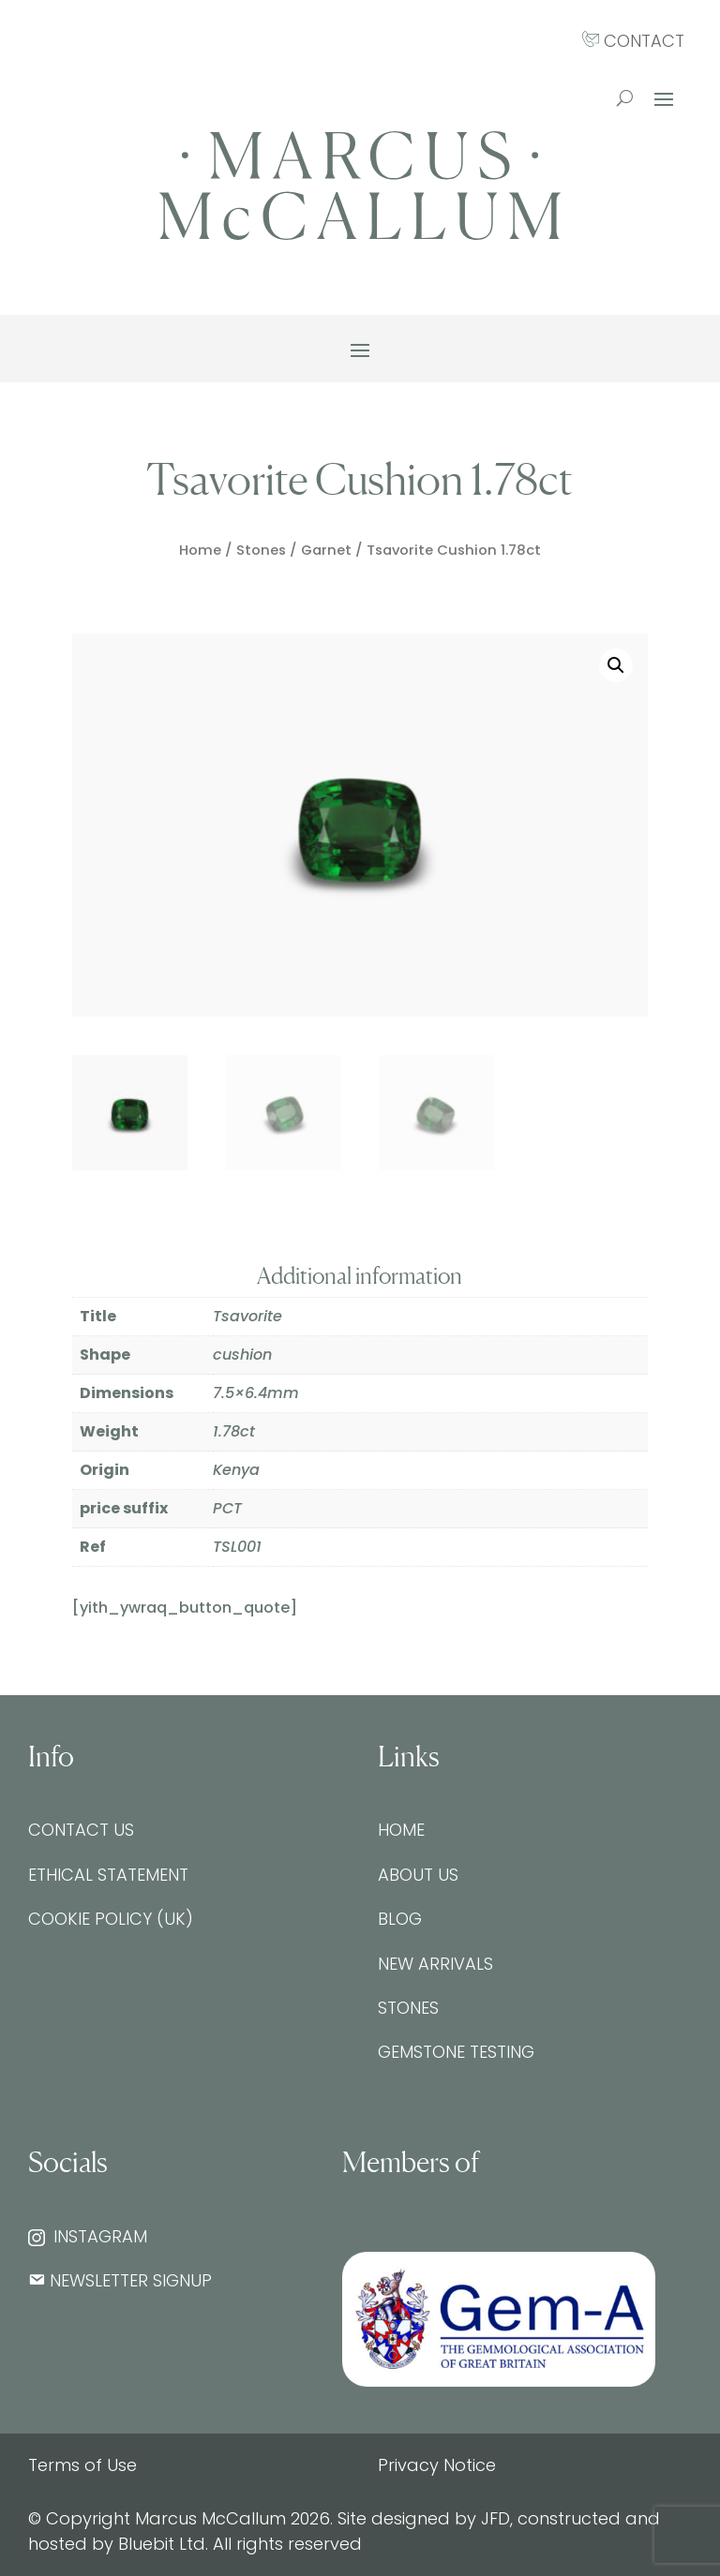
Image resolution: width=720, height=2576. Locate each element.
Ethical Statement (108, 1874)
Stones (261, 550)
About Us (418, 1874)
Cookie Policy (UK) (110, 1918)
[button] (616, 665)
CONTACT (633, 40)
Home (200, 550)
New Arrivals (435, 1963)
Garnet (326, 550)
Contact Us (81, 1829)
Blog (400, 1918)
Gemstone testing (456, 2051)
